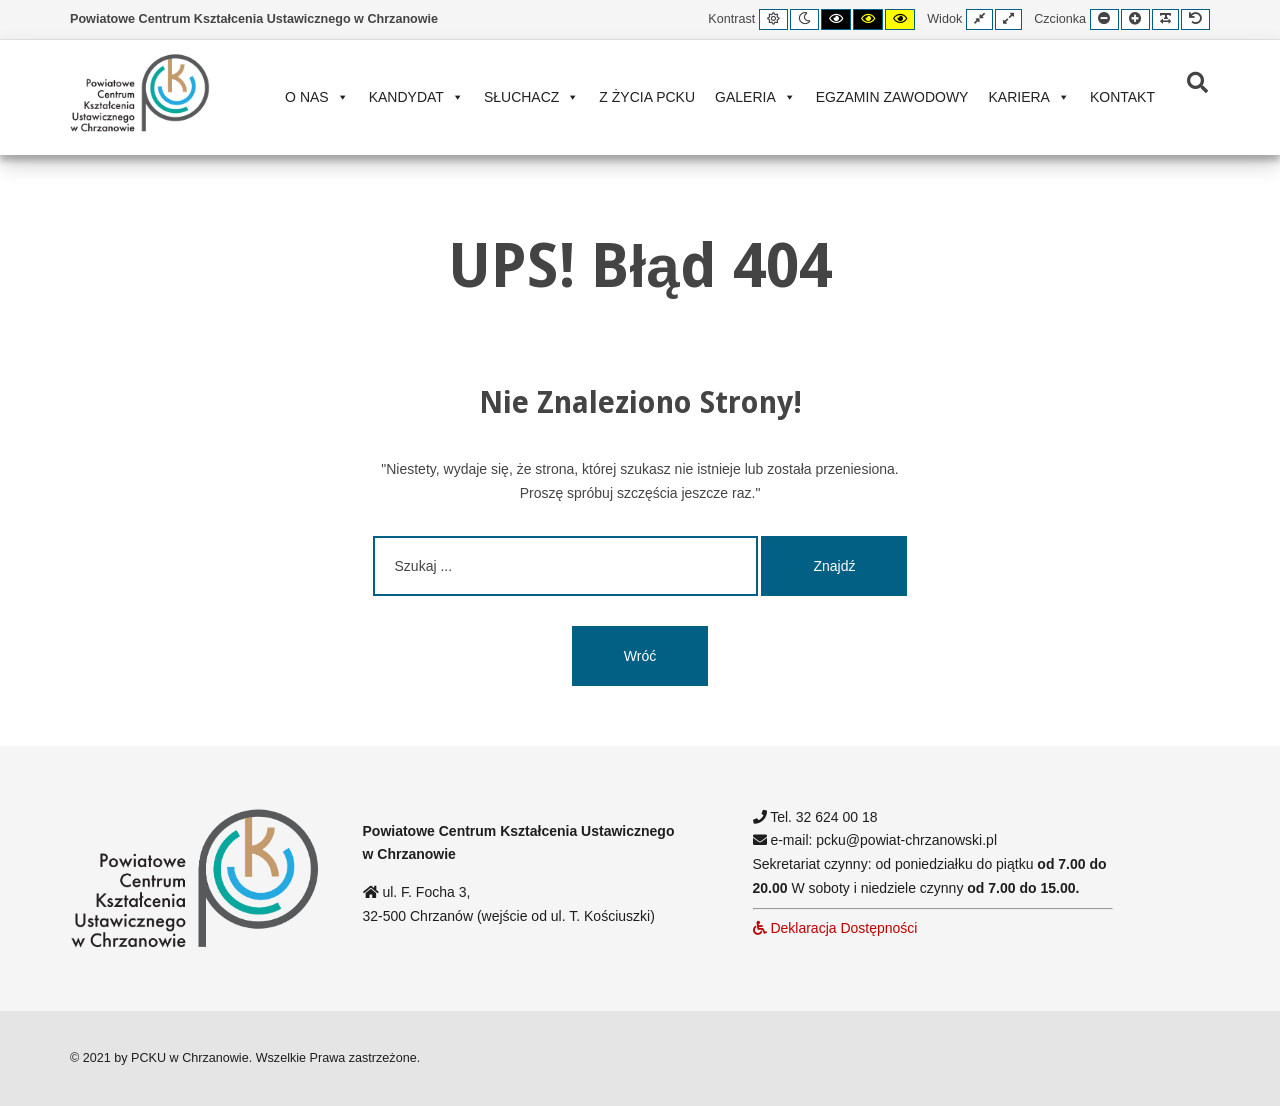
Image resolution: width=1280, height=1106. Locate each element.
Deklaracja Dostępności (835, 928)
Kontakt (1122, 97)
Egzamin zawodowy (892, 97)
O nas (317, 97)
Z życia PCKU (647, 97)
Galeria (755, 97)
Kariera (1028, 97)
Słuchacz (531, 97)
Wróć (640, 656)
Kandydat (416, 97)
